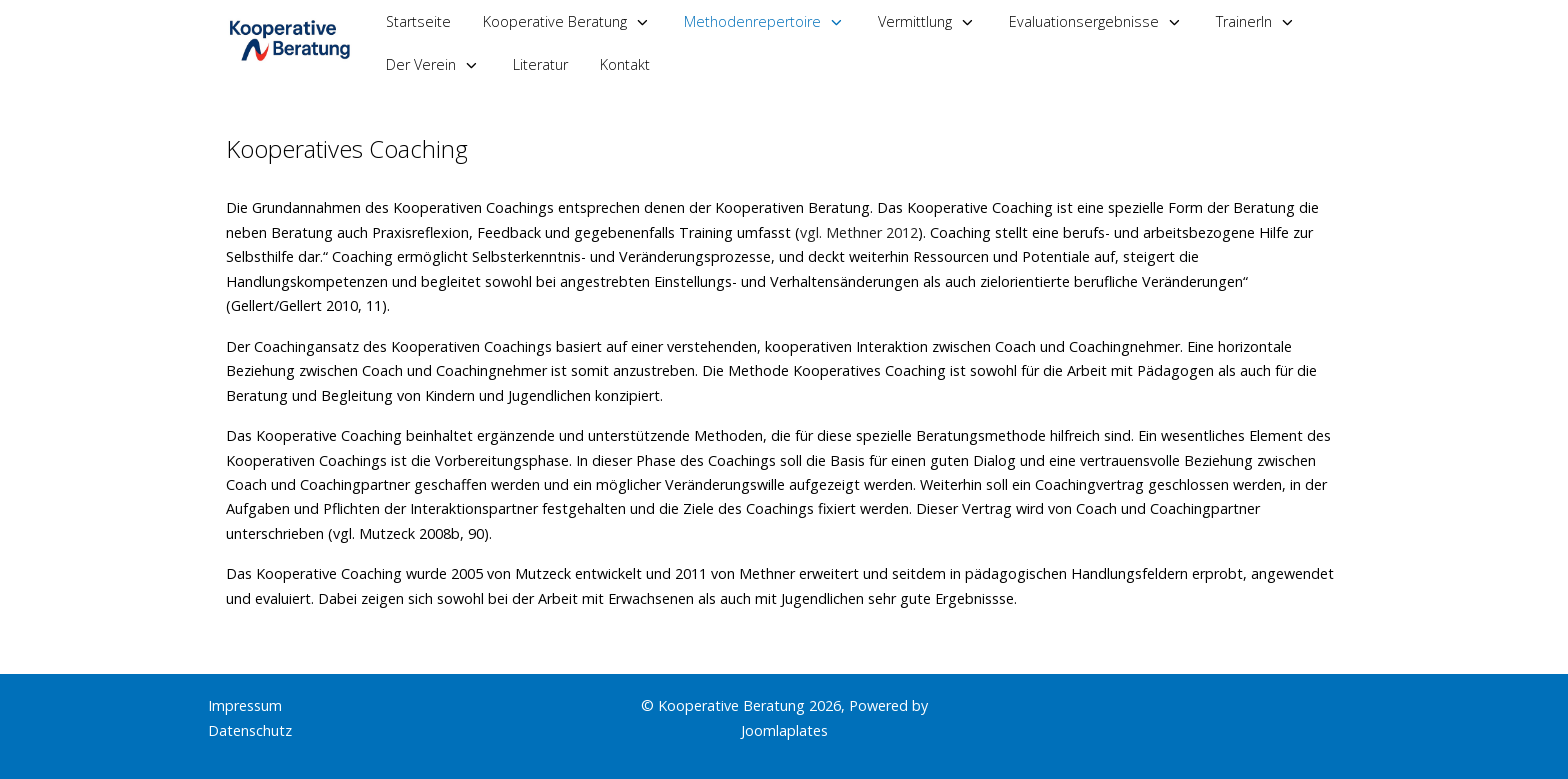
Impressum (245, 705)
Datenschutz (250, 730)
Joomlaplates (784, 730)
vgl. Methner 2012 (859, 232)
